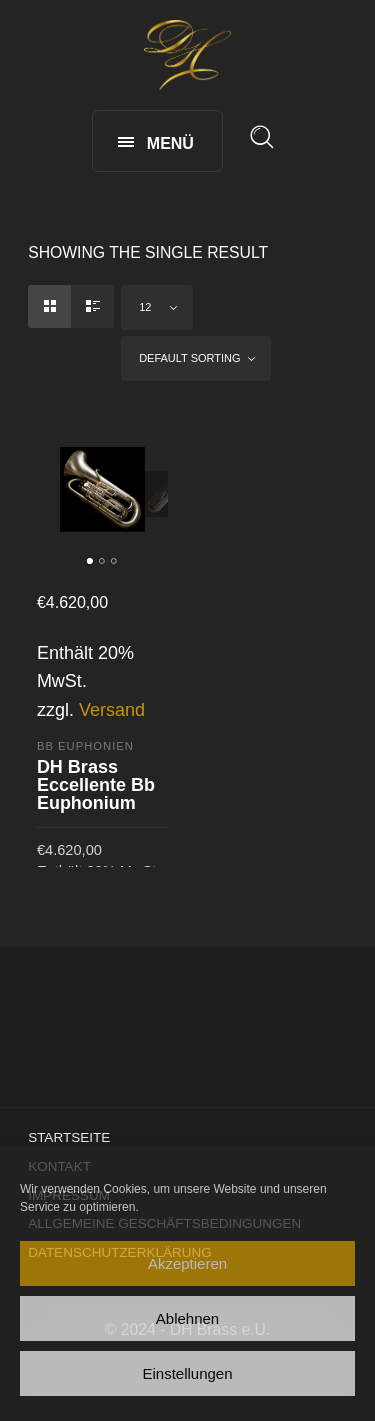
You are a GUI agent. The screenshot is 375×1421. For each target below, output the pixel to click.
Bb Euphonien (85, 746)
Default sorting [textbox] (189, 358)
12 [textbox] (145, 307)
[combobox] (157, 307)
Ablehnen (187, 1318)
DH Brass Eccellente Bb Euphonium (96, 785)
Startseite (69, 1137)
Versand (112, 710)
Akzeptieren (187, 1263)
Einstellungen (187, 1373)
